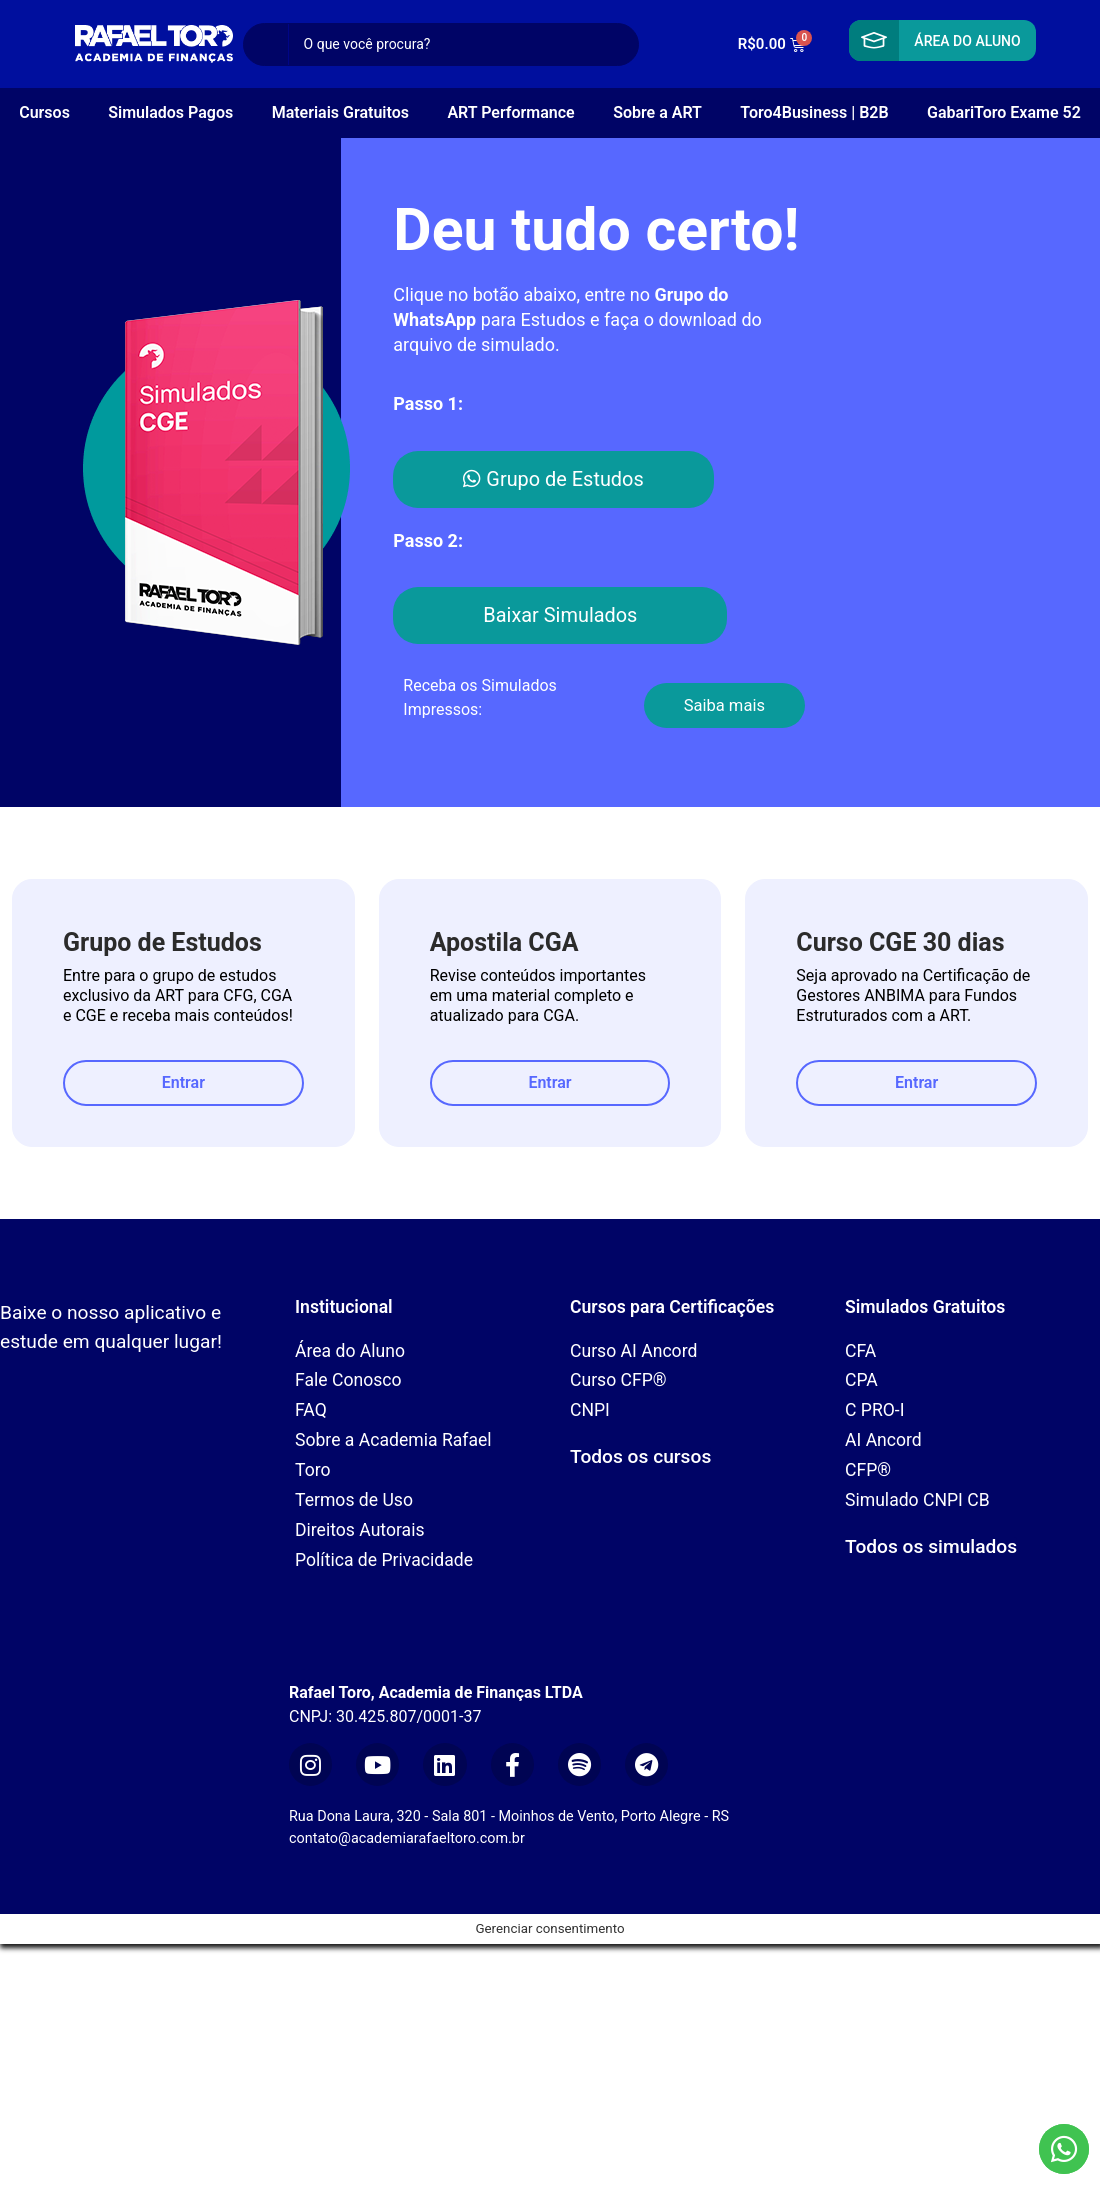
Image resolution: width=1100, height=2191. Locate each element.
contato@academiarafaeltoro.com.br (407, 1838)
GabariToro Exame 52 (1004, 112)
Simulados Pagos (170, 112)
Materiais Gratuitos (340, 112)
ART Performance (510, 112)
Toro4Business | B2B (814, 112)
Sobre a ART (657, 112)
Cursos (44, 112)
